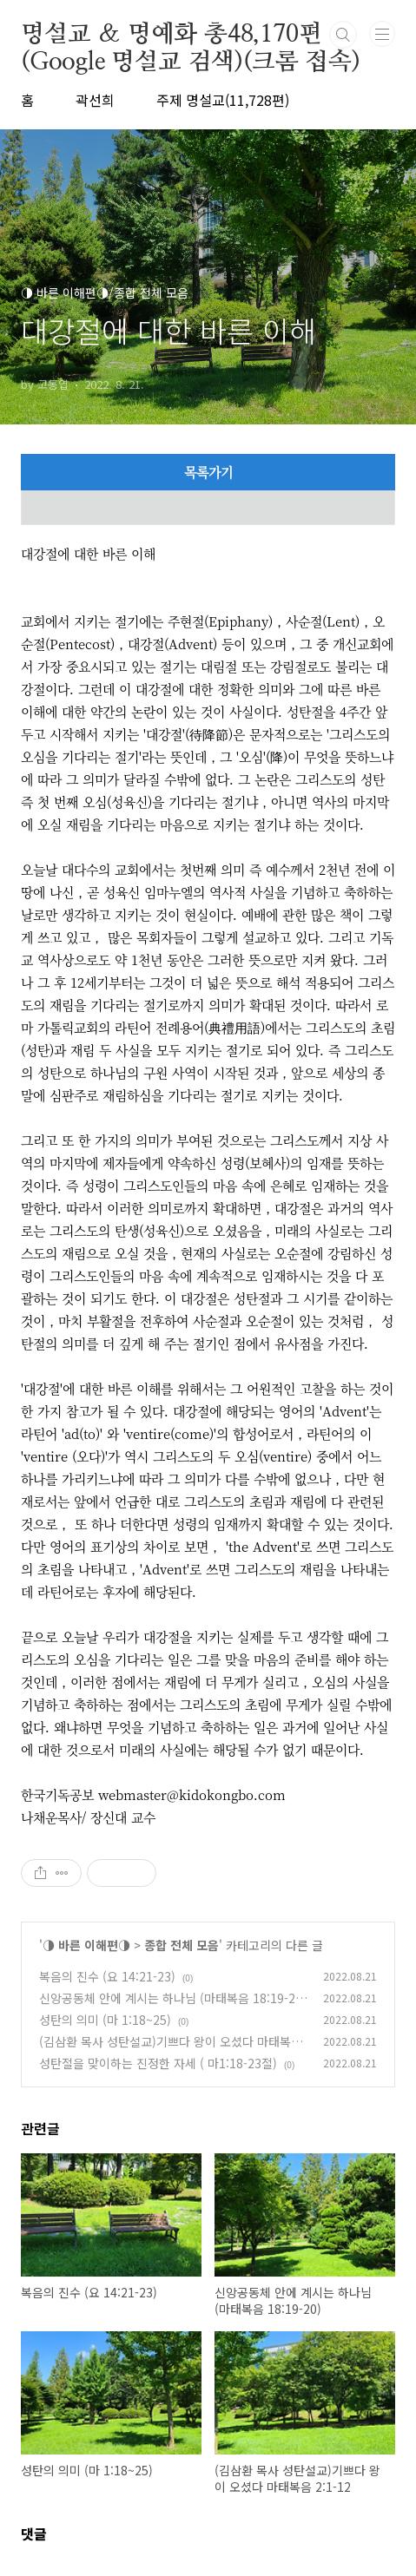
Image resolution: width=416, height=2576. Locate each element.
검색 (343, 35)
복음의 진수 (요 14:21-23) (107, 1976)
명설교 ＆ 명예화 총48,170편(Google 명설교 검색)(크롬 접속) (190, 36)
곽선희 (95, 99)
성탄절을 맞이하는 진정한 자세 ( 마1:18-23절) (158, 2063)
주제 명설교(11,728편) (222, 99)
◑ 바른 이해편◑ (86, 1945)
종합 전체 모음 (181, 1945)
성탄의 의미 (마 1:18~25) (105, 2019)
